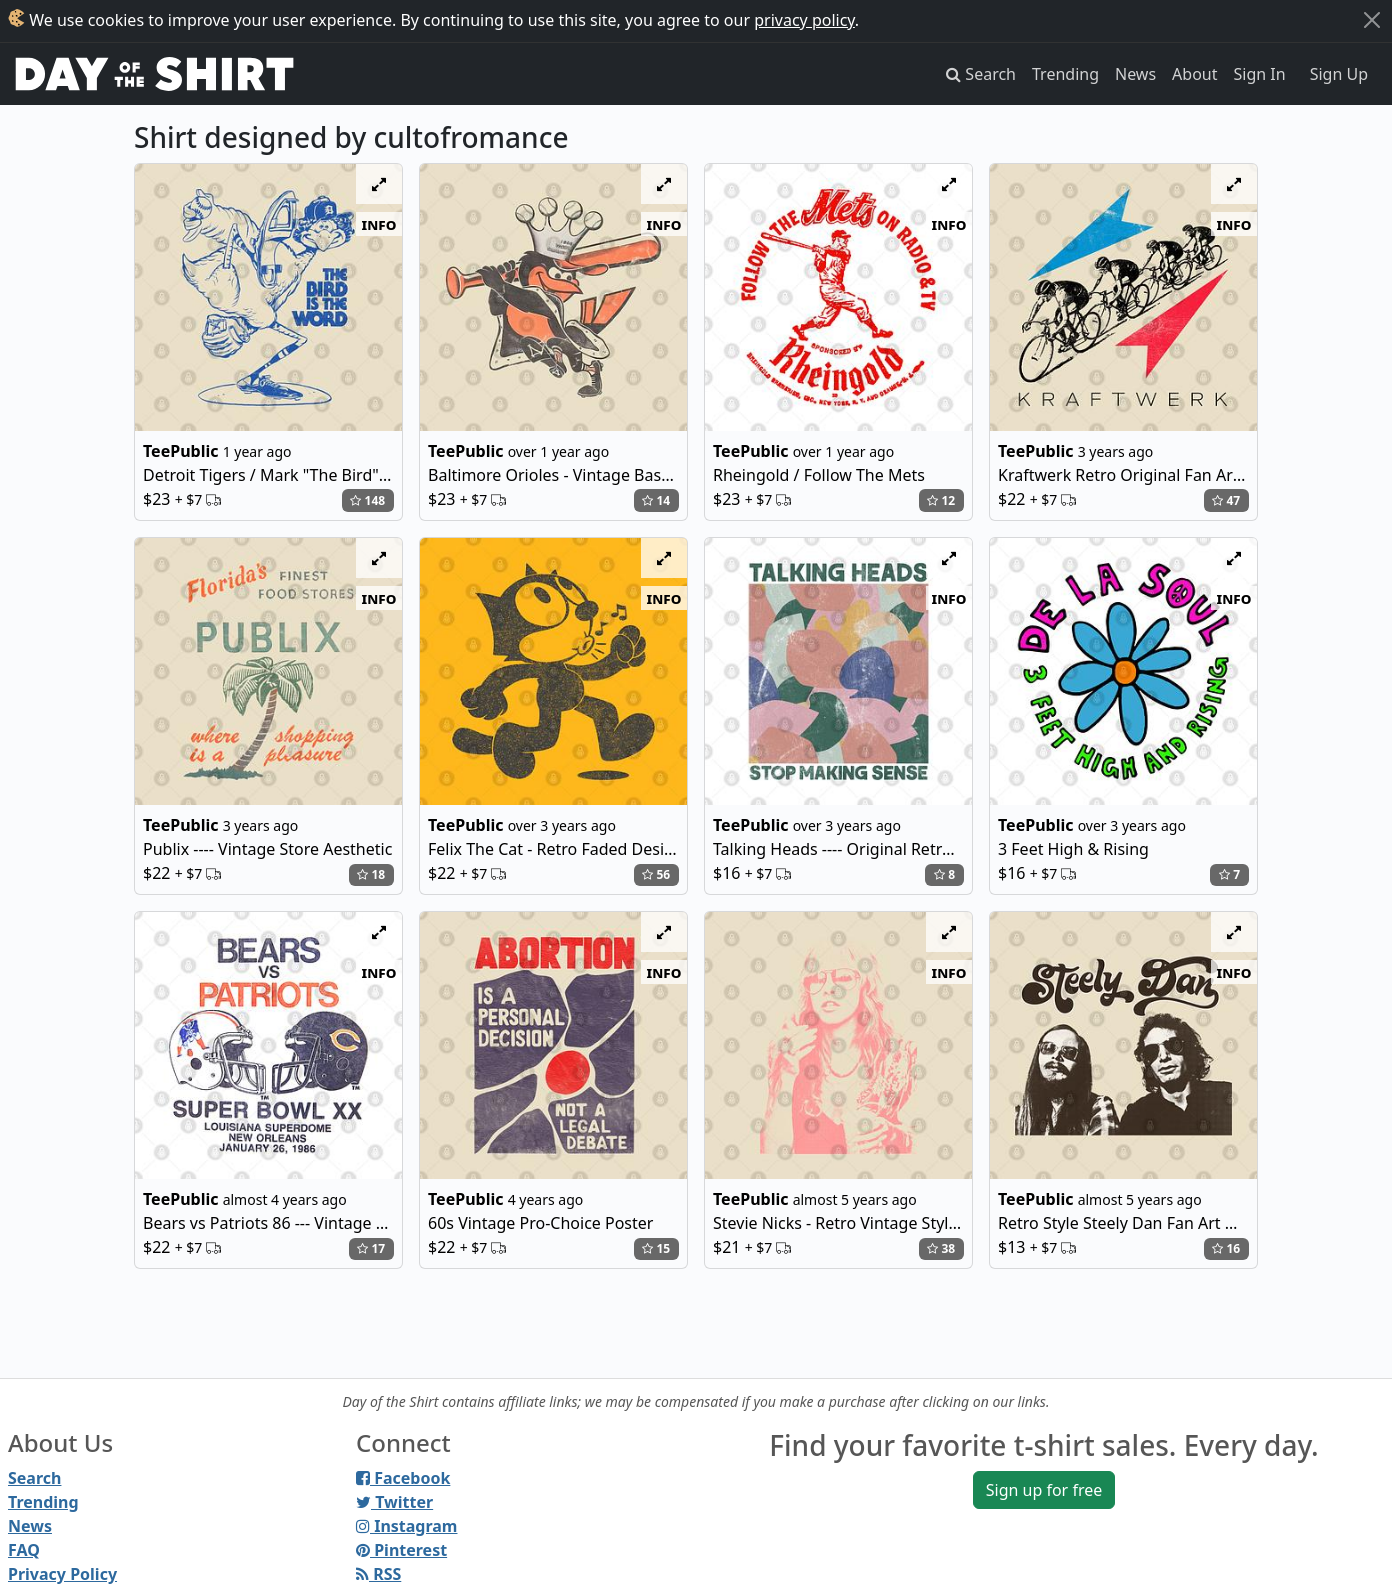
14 (656, 500)
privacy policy (804, 20)
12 (941, 500)
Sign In (1260, 74)
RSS (378, 1574)
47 (1226, 500)
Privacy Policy (62, 1574)
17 (371, 1248)
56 (656, 874)
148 (367, 500)
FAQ (24, 1550)
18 (371, 874)
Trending (1065, 74)
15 (656, 1248)
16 (1226, 1248)
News (1135, 74)
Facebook (403, 1478)
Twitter (394, 1502)
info (379, 224)
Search (34, 1478)
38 (941, 1248)
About (1194, 74)
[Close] (1372, 20)
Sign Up (1339, 74)
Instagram (406, 1526)
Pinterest (401, 1550)
